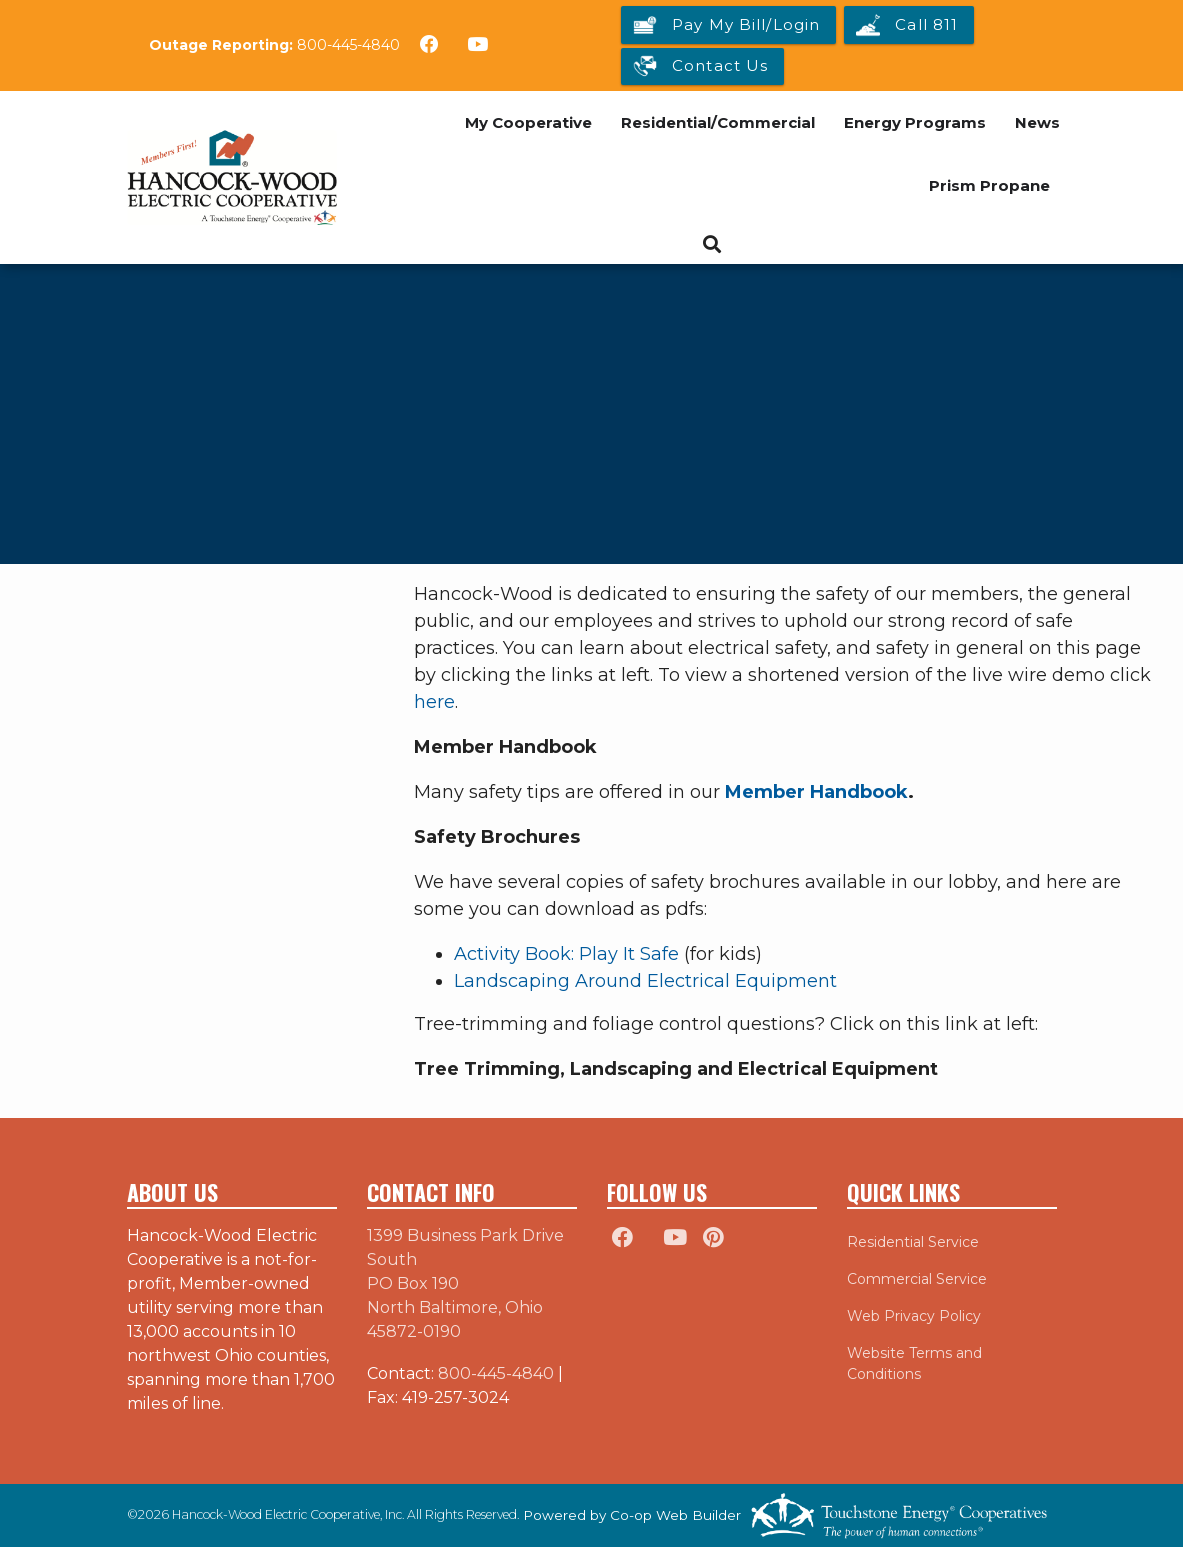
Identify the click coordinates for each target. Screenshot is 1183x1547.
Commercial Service (917, 1279)
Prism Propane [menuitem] (989, 185)
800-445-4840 (348, 45)
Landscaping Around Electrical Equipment (645, 981)
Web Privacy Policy (914, 1316)
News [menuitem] (1037, 122)
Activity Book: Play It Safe (566, 954)
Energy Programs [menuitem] (915, 122)
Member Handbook (816, 792)
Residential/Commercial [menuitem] (718, 122)
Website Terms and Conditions (914, 1363)
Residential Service (913, 1242)
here (434, 702)
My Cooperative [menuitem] (528, 122)
